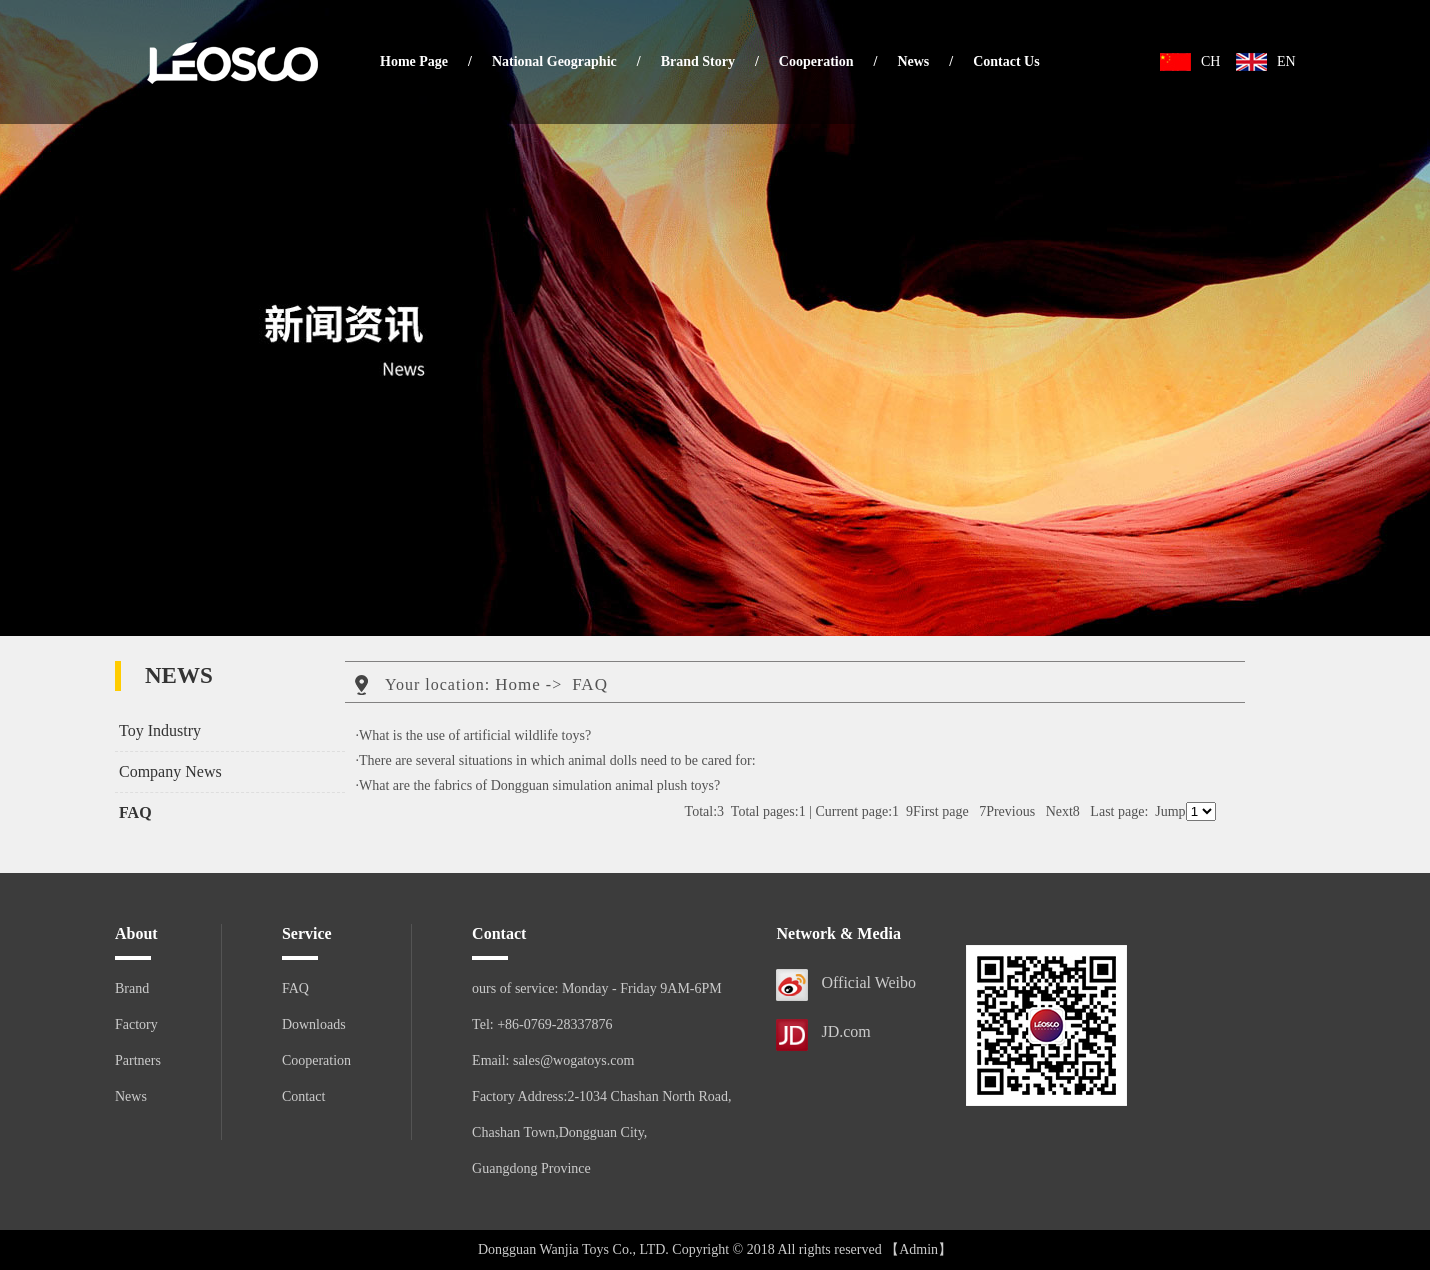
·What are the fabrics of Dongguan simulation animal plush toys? (538, 785)
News (913, 61)
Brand (132, 988)
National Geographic (554, 61)
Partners (138, 1060)
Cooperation (816, 61)
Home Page (414, 61)
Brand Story (698, 61)
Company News (170, 771)
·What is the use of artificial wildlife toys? (474, 735)
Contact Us (1006, 61)
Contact (304, 1096)
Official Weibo (868, 982)
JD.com (845, 1031)
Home (518, 684)
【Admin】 (918, 1249)
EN (1286, 61)
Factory (136, 1024)
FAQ (135, 812)
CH (1210, 61)
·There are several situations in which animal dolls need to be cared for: (556, 760)
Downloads (314, 1024)
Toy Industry (160, 730)
